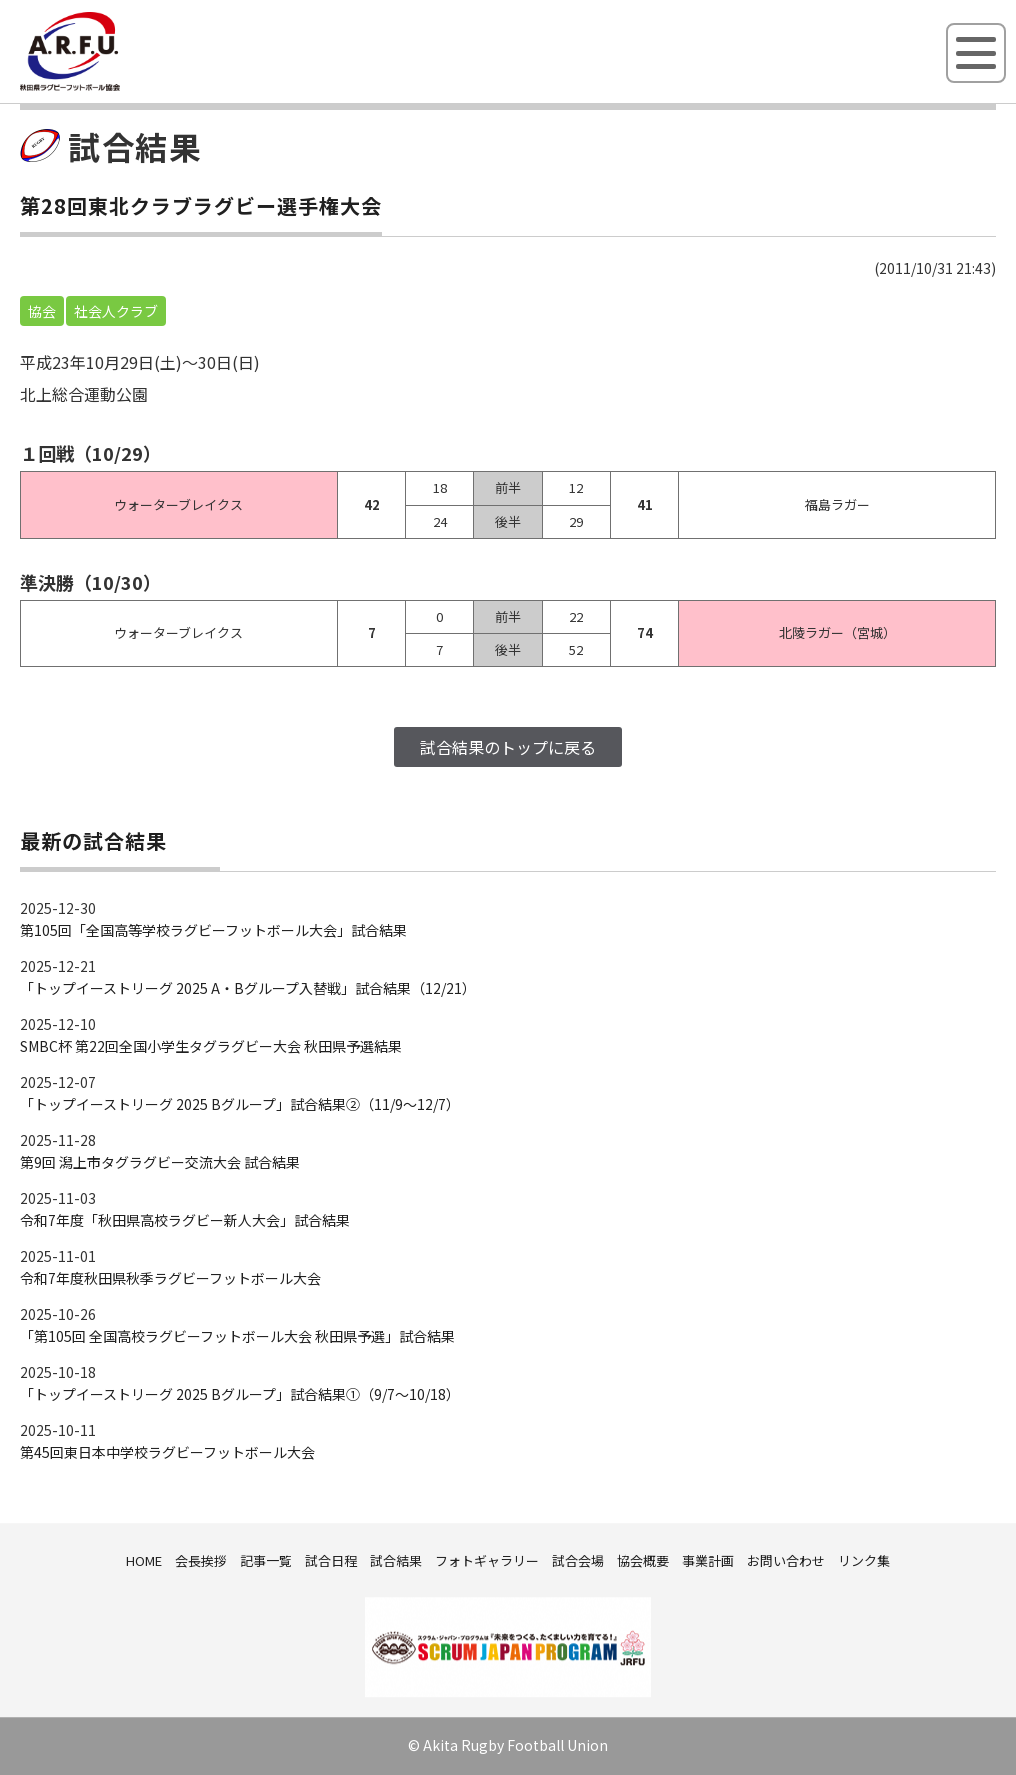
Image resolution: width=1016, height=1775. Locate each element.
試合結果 (396, 1560)
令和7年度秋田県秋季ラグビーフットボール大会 (170, 1278)
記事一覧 (266, 1560)
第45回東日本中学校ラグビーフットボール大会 (167, 1452)
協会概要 (643, 1560)
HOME (144, 1560)
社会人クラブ (116, 311)
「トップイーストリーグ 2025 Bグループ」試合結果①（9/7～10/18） (240, 1394)
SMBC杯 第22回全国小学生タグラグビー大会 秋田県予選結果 (211, 1046)
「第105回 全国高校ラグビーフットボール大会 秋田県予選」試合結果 (237, 1336)
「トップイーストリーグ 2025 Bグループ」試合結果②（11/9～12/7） (240, 1104)
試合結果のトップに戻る (508, 747)
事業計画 (708, 1560)
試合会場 (578, 1560)
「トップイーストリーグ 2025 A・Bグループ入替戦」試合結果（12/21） (248, 988)
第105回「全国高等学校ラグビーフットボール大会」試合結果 (213, 930)
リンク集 (864, 1560)
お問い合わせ (786, 1560)
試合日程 (331, 1560)
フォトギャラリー (487, 1560)
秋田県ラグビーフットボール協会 (115, 87)
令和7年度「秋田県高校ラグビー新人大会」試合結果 (185, 1220)
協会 (42, 311)
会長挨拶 (201, 1560)
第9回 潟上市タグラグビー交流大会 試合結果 (160, 1162)
